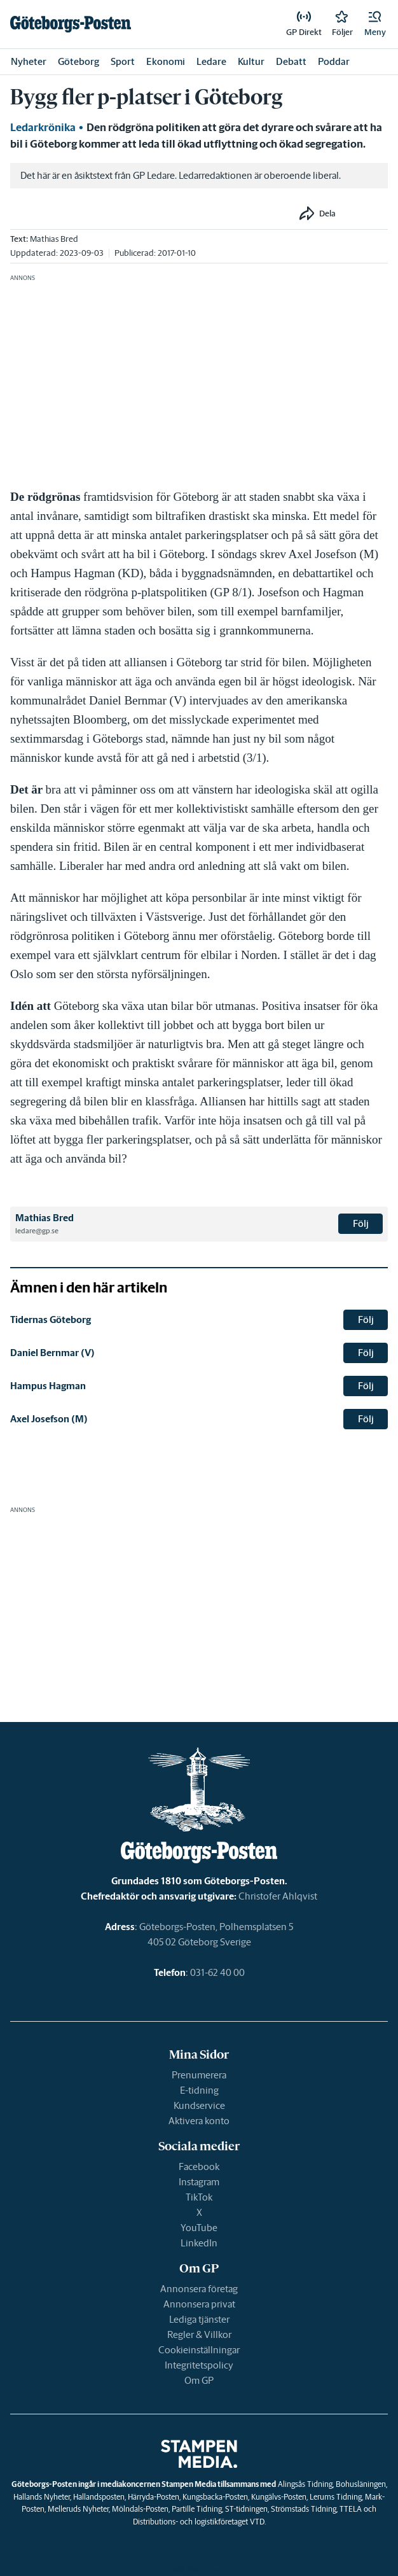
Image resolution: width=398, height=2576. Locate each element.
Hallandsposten (99, 2497)
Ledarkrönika (43, 127)
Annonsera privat (199, 2304)
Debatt (291, 61)
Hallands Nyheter (41, 2497)
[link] (70, 24)
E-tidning (199, 2090)
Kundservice (199, 2105)
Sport (123, 61)
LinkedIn (199, 2243)
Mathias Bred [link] (54, 239)
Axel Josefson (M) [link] (49, 1419)
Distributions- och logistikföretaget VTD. (199, 2521)
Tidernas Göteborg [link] (50, 1319)
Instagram (199, 2182)
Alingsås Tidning (305, 2484)
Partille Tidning (197, 2509)
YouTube (199, 2228)
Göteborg (78, 61)
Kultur (251, 61)
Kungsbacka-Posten (215, 2497)
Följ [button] (361, 1223)
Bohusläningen (361, 2484)
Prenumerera (199, 2075)
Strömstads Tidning (303, 2509)
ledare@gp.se (36, 1230)
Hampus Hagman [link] (48, 1386)
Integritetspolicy (199, 2365)
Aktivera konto (199, 2121)
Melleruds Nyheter (78, 2509)
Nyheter (28, 61)
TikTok (199, 2197)
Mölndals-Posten (140, 2509)
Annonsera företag (199, 2289)
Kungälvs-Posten (278, 2497)
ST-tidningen (246, 2509)
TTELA (351, 2509)
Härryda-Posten (153, 2497)
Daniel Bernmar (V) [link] (52, 1353)
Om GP (199, 2380)
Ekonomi (165, 61)
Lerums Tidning (336, 2497)
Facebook (199, 2166)
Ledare (211, 61)
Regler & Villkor (199, 2334)
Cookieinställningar (199, 2350)
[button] (375, 24)
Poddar (334, 61)
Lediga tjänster (199, 2319)
